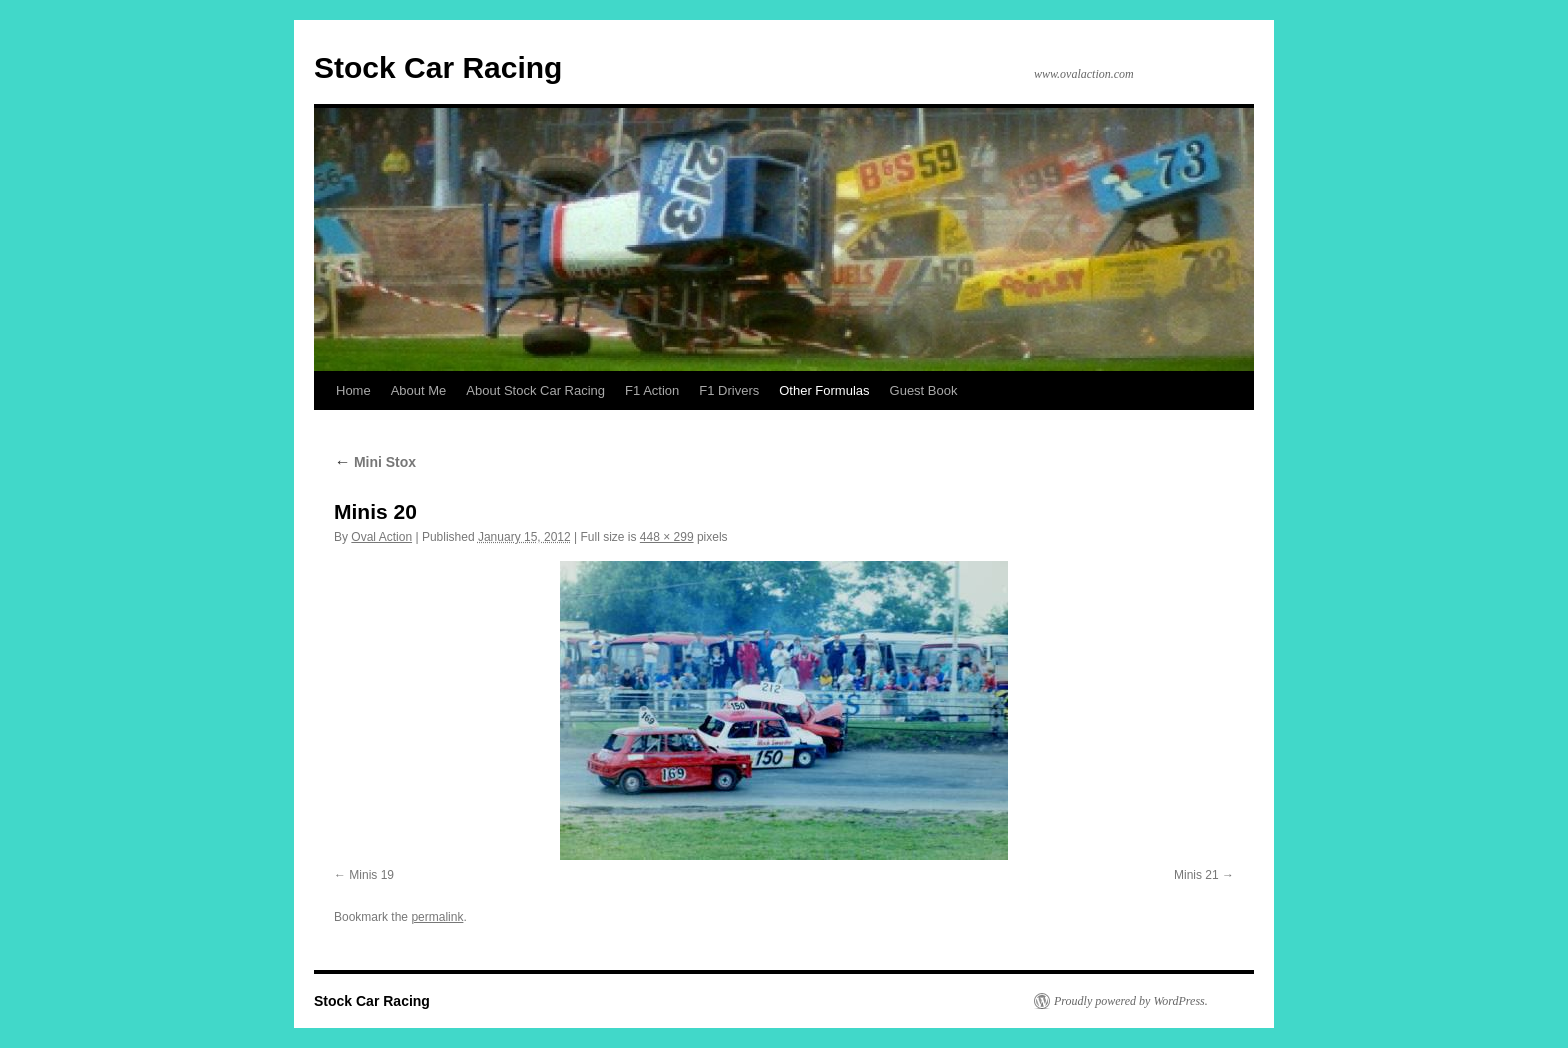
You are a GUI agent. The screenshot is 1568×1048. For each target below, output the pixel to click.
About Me (419, 390)
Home (353, 390)
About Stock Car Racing (535, 390)
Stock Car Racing (438, 67)
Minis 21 (1196, 875)
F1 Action (652, 390)
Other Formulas (824, 390)
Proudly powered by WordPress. (1131, 1001)
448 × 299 (667, 537)
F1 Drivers (729, 390)
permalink (437, 917)
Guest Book (924, 390)
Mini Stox (375, 462)
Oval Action (381, 537)
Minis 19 (371, 875)
